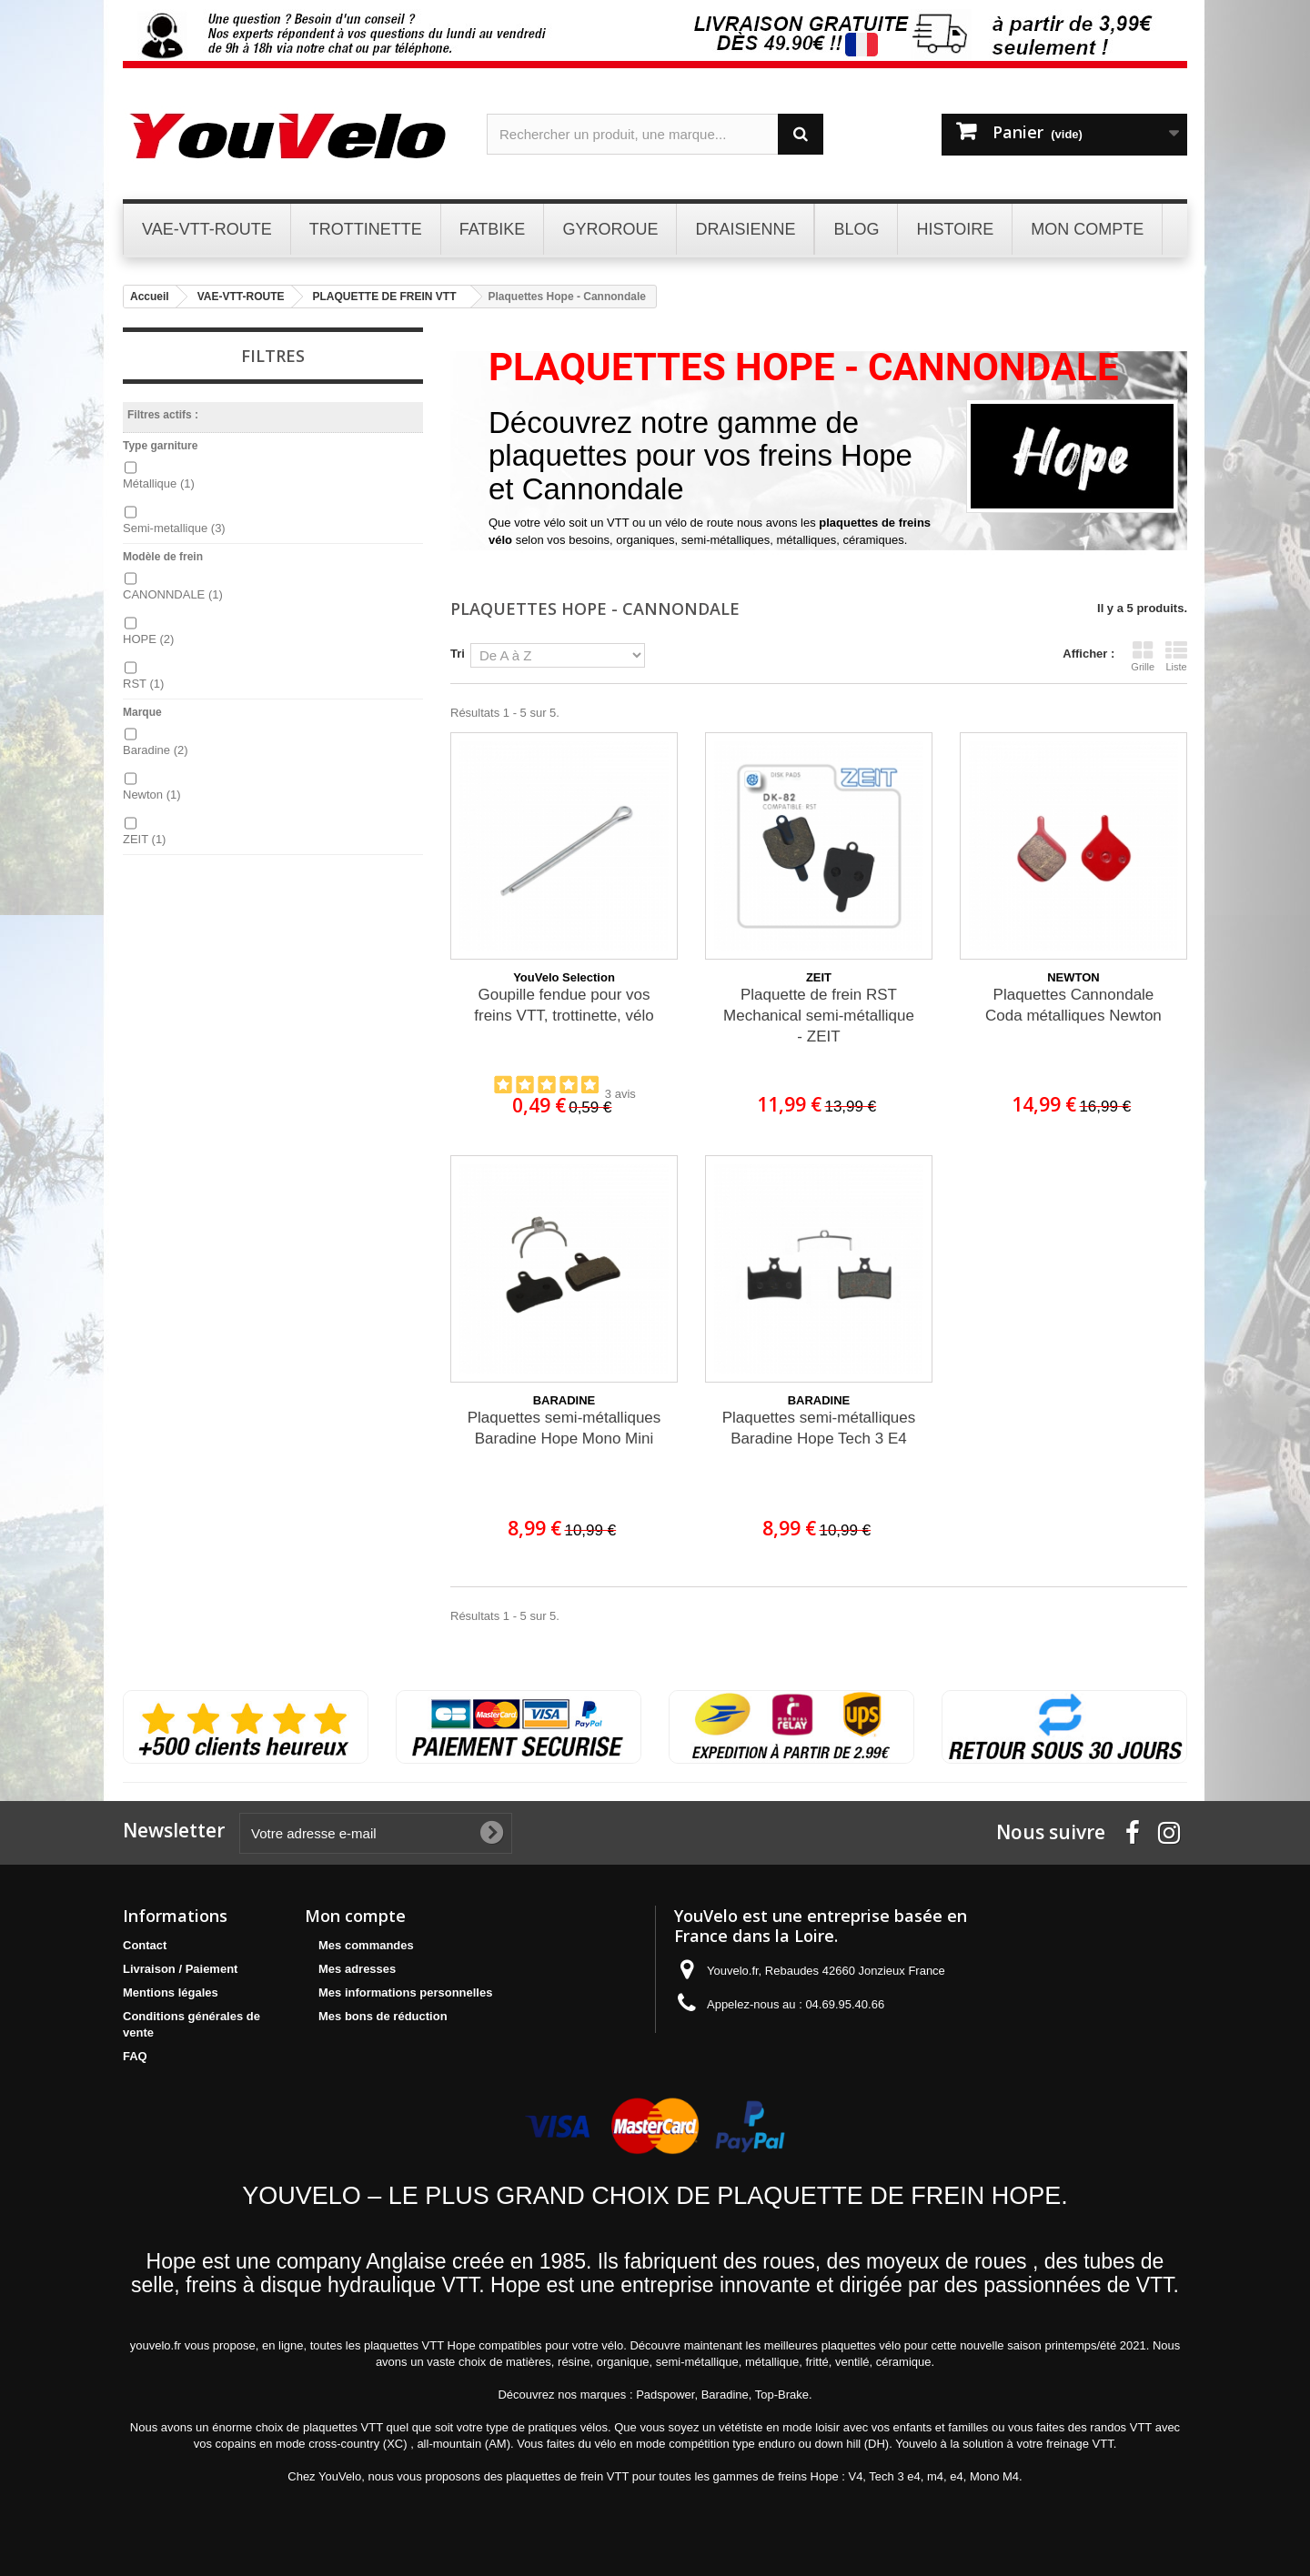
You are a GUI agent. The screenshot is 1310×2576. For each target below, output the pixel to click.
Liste (1176, 655)
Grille (1142, 655)
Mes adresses (357, 1969)
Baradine (155, 750)
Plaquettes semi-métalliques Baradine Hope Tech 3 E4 (819, 1428)
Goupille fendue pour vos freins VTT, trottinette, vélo (563, 1005)
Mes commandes (366, 1945)
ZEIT (144, 839)
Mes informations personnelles (405, 1992)
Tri (457, 653)
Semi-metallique (174, 528)
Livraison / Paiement (180, 1969)
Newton (152, 794)
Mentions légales (170, 1992)
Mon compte (355, 1916)
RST (143, 683)
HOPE (148, 639)
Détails (507, 557)
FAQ (135, 2056)
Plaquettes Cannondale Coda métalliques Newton (1073, 1005)
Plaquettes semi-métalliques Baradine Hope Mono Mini (564, 1428)
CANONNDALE (173, 594)
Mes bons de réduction (383, 2016)
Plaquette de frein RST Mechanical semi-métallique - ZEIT (818, 1015)
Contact (144, 1945)
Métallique (159, 483)
